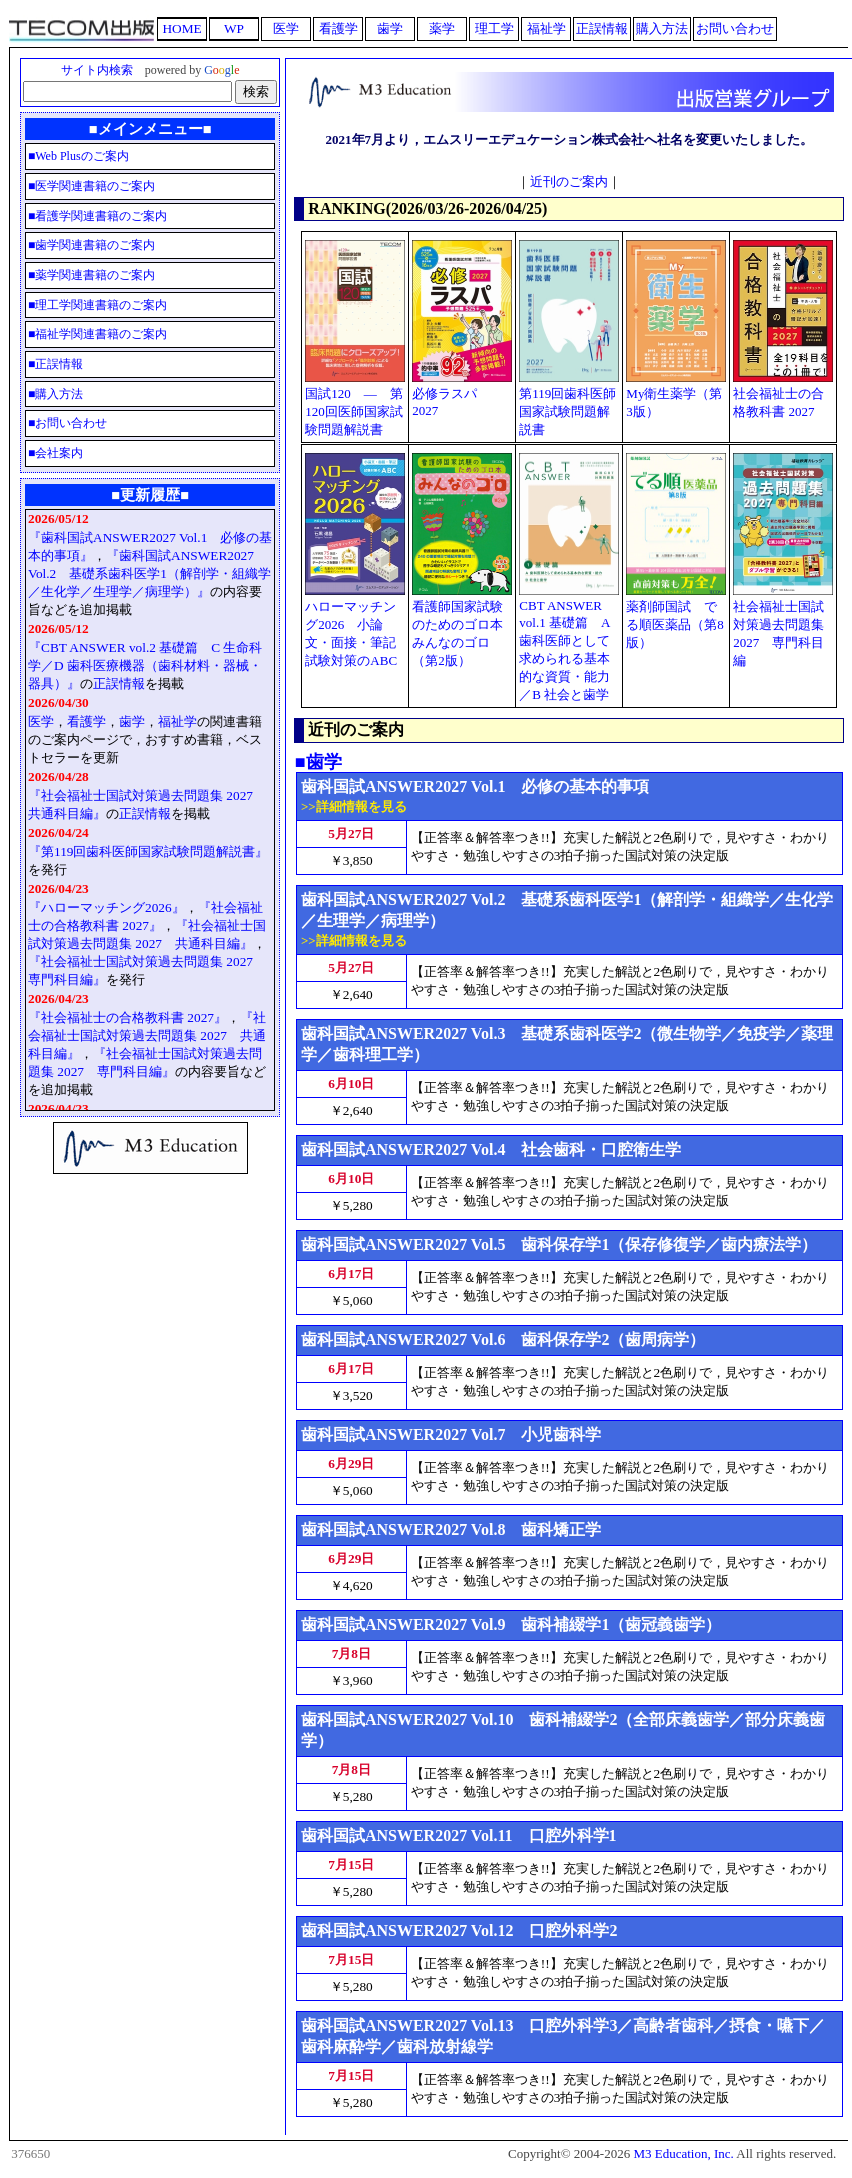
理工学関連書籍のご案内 (101, 305)
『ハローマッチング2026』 (106, 907)
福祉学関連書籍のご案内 (101, 334)
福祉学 (177, 721)
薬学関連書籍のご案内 (95, 275)
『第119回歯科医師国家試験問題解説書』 (148, 851)
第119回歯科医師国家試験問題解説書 (567, 411)
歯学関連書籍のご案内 (95, 245)
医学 (41, 721)
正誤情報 (59, 364)
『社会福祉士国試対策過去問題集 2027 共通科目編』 (147, 1035)
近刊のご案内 (569, 181)
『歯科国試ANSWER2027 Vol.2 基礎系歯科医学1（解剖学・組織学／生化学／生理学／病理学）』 (149, 573)
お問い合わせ (71, 423)
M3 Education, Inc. (683, 2153)
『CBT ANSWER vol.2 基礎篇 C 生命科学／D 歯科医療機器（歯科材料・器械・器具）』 (145, 665)
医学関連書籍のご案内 (95, 186)
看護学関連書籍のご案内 (101, 216)
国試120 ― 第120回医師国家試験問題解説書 (354, 411)
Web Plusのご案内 (81, 156)
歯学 (132, 721)
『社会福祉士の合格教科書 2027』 (127, 1017)
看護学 (86, 721)
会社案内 (59, 453)
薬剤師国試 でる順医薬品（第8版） (675, 624)
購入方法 (59, 394)
